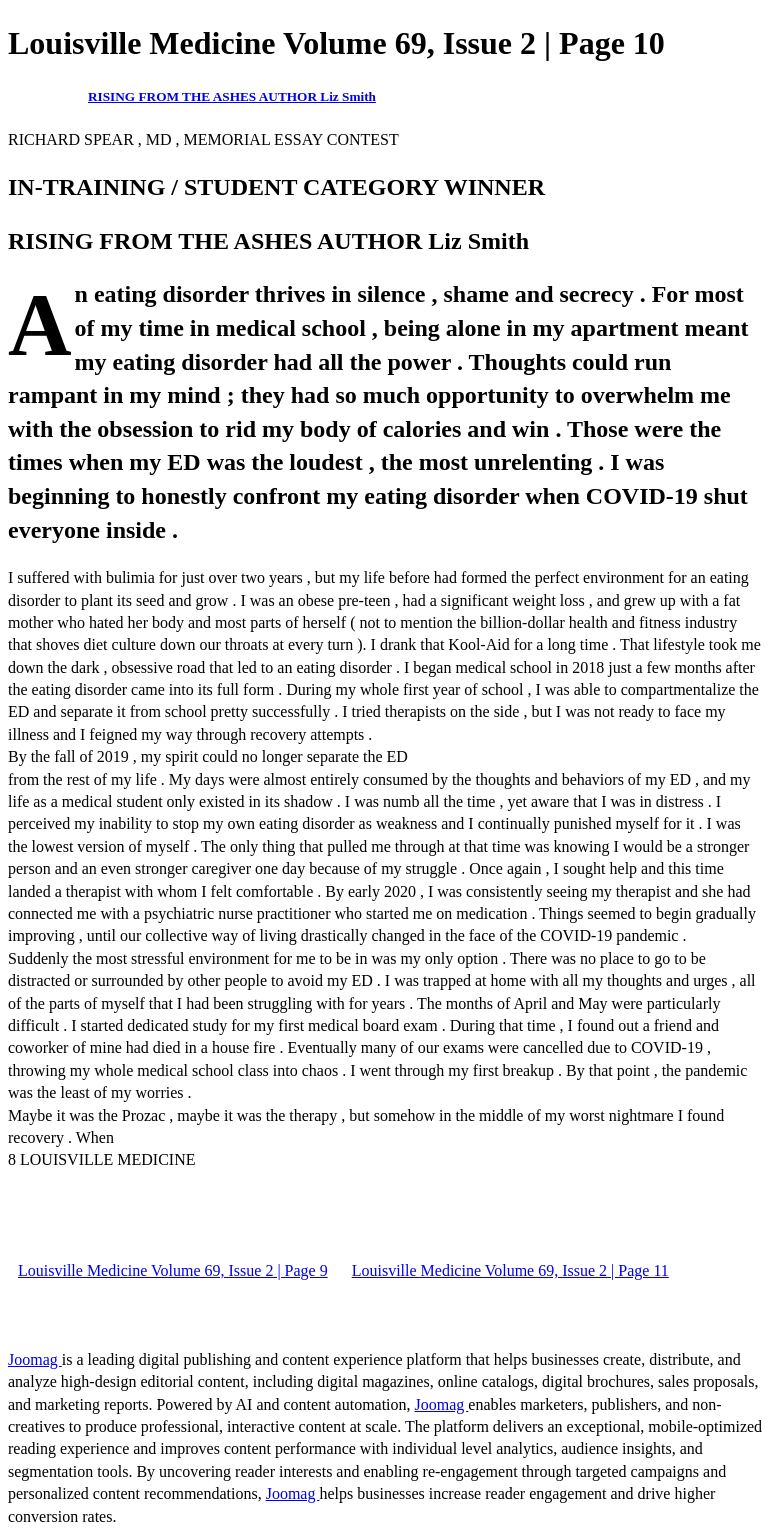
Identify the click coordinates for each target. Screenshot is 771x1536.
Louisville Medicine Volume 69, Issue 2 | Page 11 (510, 1270)
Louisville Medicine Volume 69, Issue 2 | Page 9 (173, 1270)
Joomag (35, 1359)
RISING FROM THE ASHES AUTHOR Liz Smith (232, 96)
